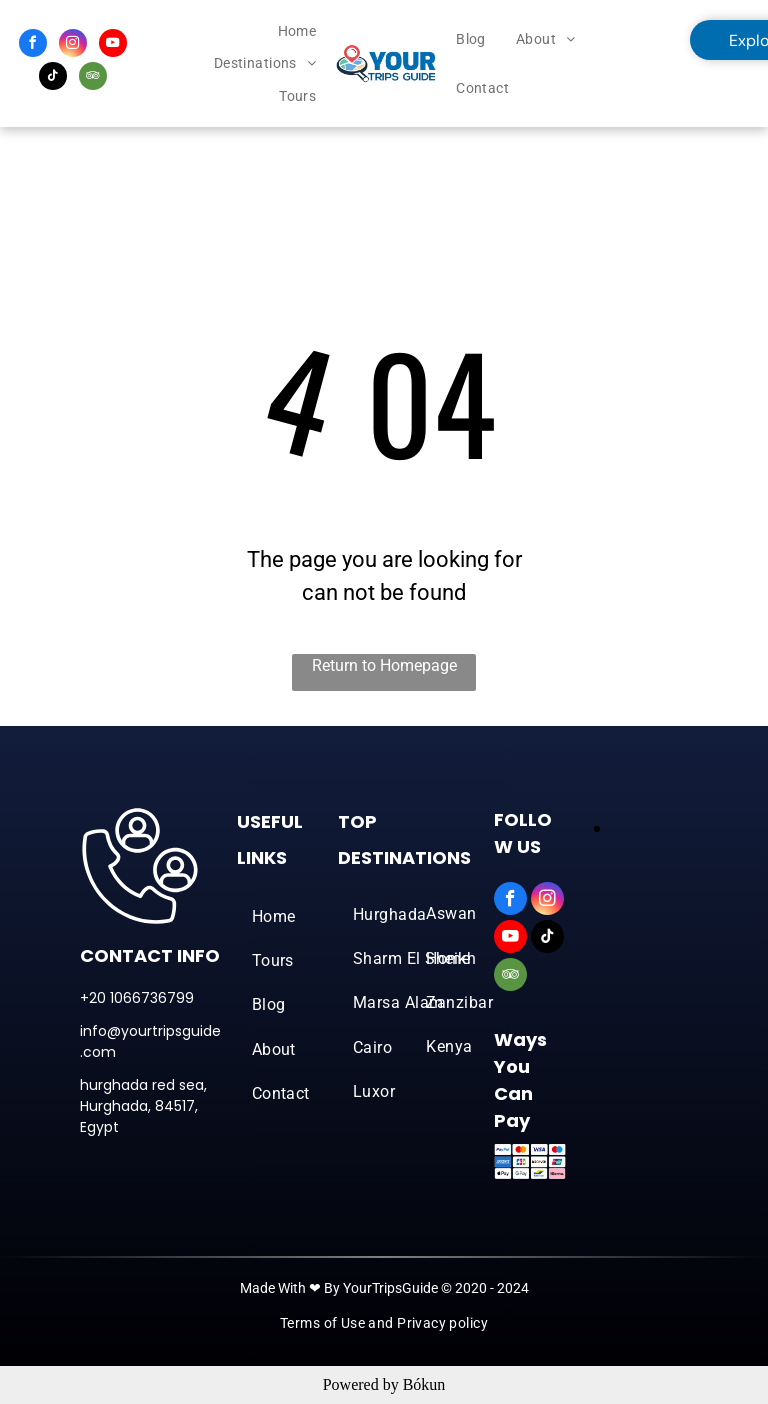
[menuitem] (297, 31)
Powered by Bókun (384, 1384)
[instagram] (73, 45)
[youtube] (113, 45)
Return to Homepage (384, 665)
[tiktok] (53, 78)
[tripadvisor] (93, 78)
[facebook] (33, 45)
